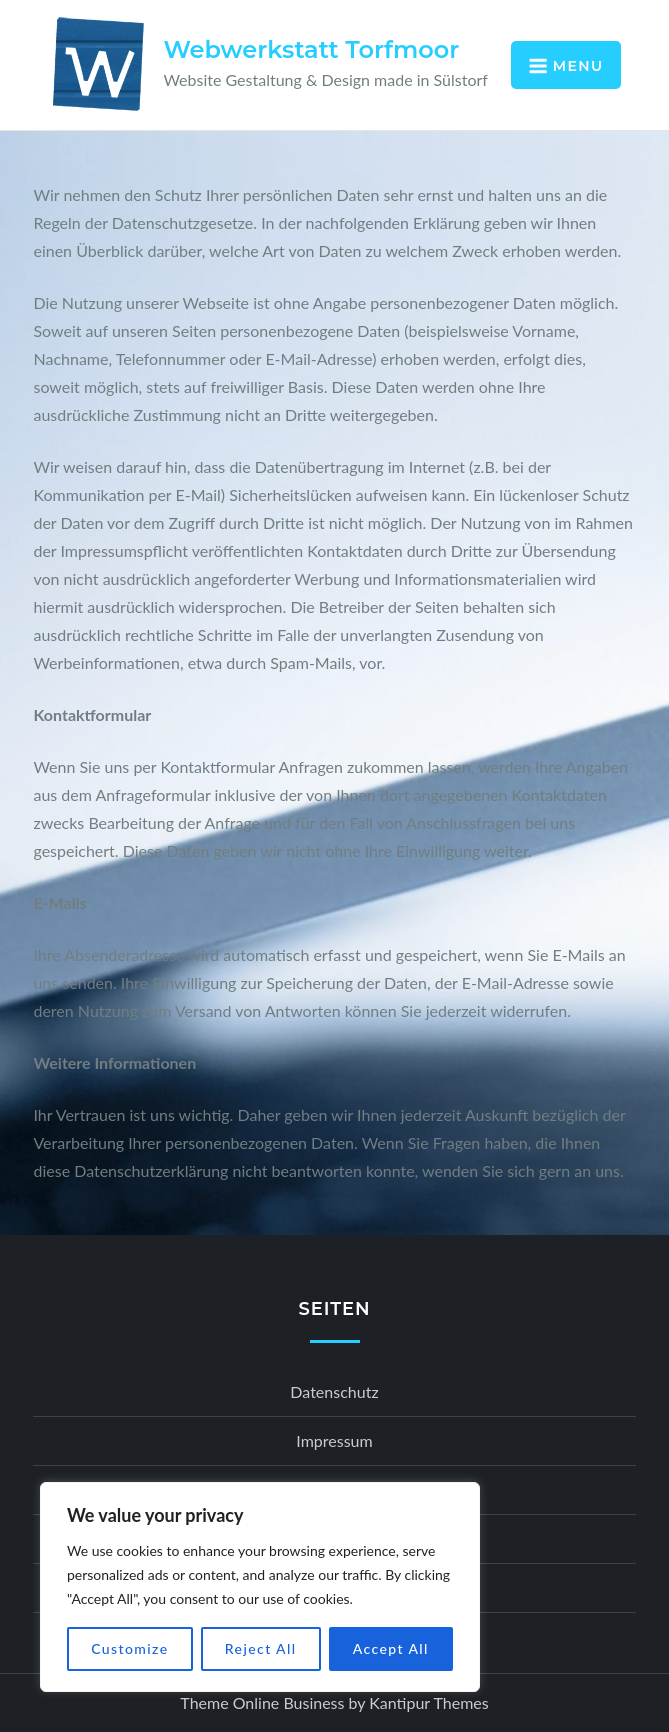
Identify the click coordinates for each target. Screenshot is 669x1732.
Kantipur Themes (428, 1702)
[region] (260, 1587)
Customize (129, 1648)
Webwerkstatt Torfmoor (311, 49)
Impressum (334, 1440)
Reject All (261, 1648)
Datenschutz (334, 1391)
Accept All (391, 1648)
